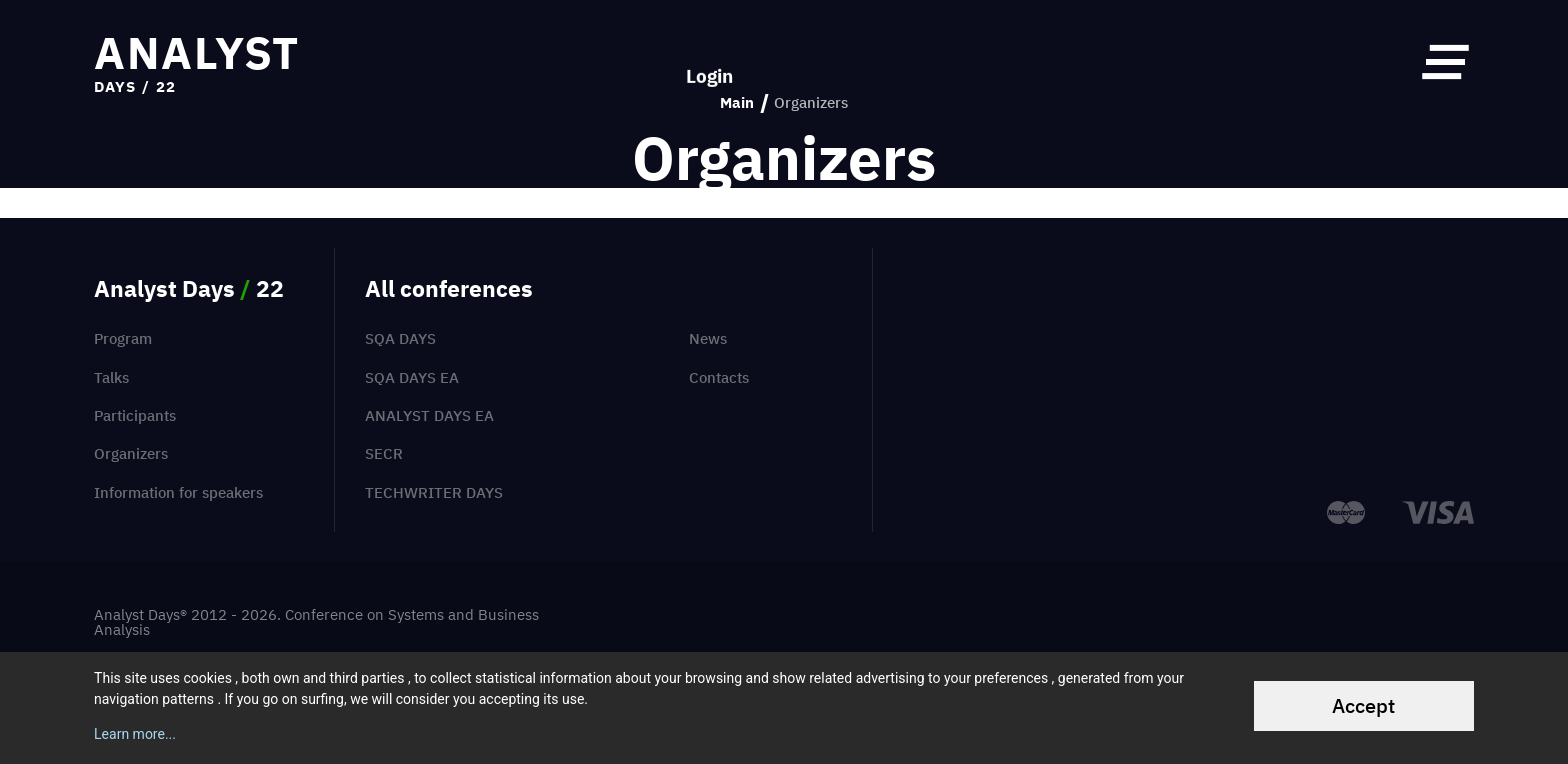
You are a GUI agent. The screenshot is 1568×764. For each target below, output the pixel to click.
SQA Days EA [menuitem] (412, 377)
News (708, 338)
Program (123, 338)
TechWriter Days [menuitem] (434, 492)
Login (709, 61)
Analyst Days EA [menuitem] (429, 415)
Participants (135, 415)
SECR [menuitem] (384, 453)
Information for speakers (178, 492)
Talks (111, 377)
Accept (1363, 705)
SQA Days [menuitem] (400, 338)
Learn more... (135, 734)
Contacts (719, 377)
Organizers (131, 453)
